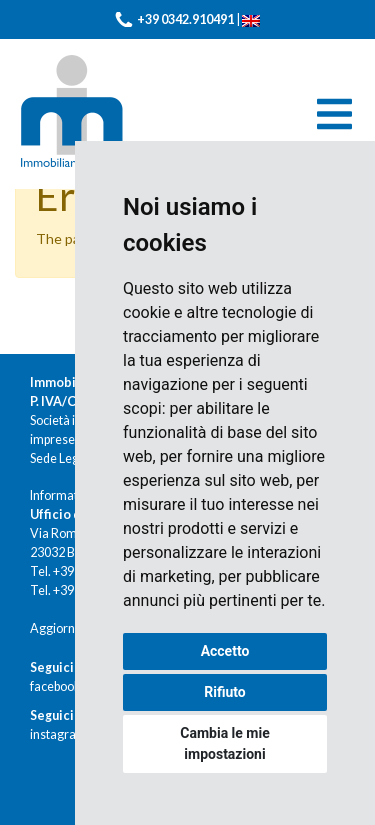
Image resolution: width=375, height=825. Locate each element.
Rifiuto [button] (225, 692)
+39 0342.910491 (185, 19)
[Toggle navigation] (334, 114)
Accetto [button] (225, 651)
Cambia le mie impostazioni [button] (224, 743)
